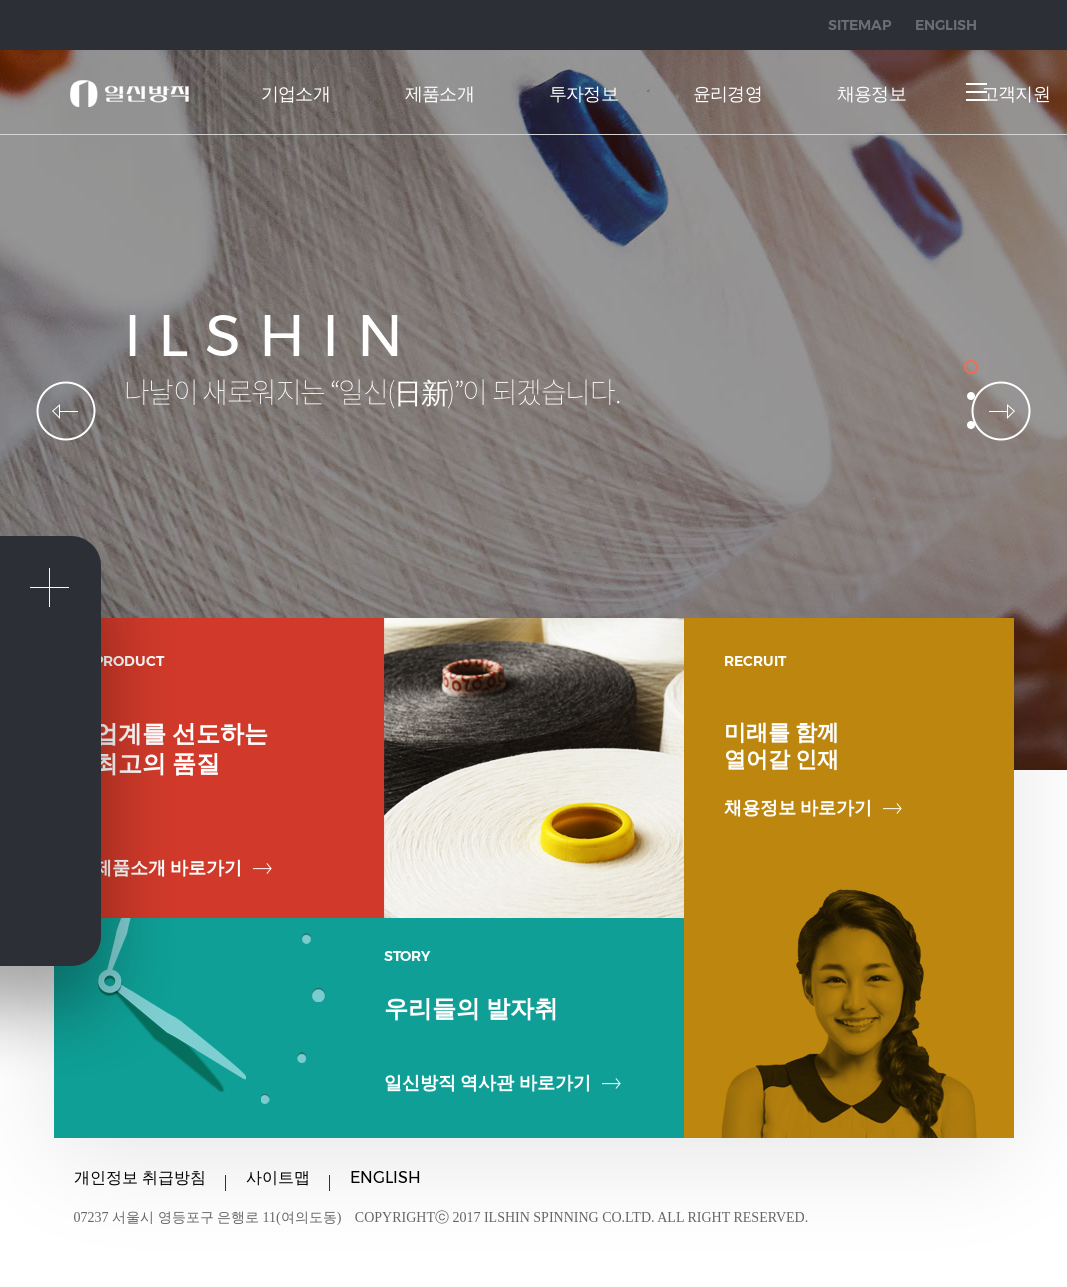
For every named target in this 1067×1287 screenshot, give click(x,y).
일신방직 (129, 93)
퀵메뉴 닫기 (49, 588)
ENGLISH (946, 25)
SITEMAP (859, 25)
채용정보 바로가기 (813, 808)
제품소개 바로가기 (183, 868)
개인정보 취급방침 (140, 1177)
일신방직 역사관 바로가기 (502, 1083)
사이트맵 (278, 1177)
